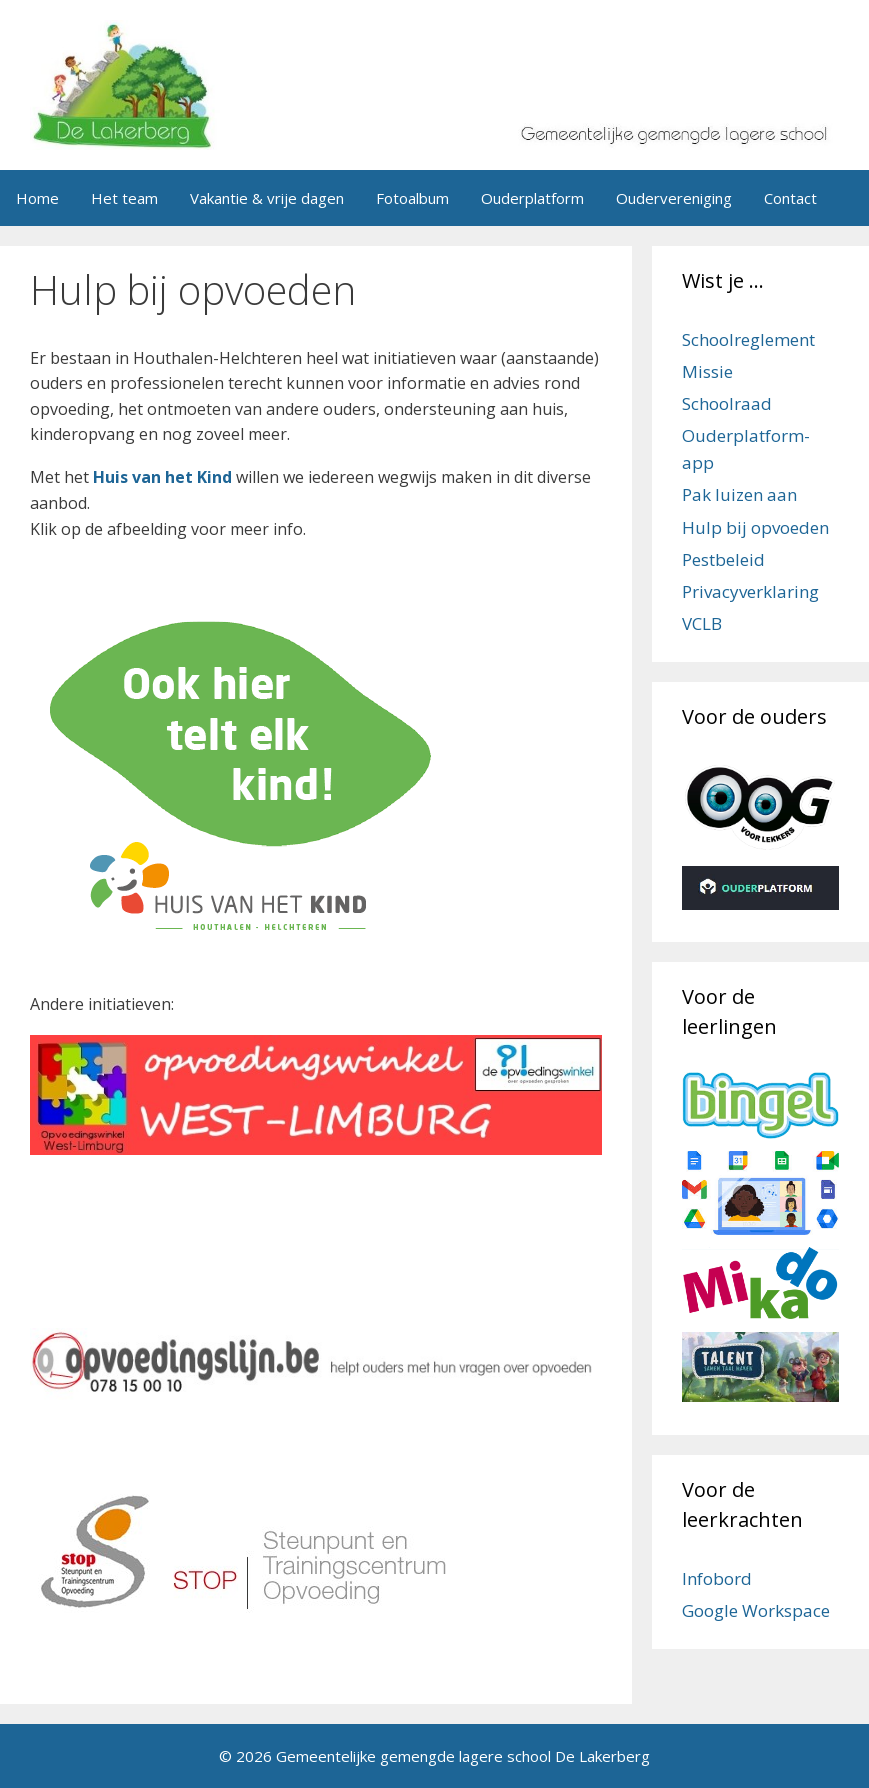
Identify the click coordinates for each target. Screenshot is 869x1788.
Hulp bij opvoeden (755, 527)
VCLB (702, 623)
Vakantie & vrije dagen (267, 198)
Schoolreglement (748, 339)
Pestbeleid (723, 559)
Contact (790, 198)
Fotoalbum (412, 198)
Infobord (717, 1578)
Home (37, 198)
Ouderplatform (532, 198)
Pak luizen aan (739, 494)
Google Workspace (756, 1610)
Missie (707, 371)
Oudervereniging (674, 198)
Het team (124, 198)
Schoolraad (727, 403)
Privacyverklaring (750, 591)
